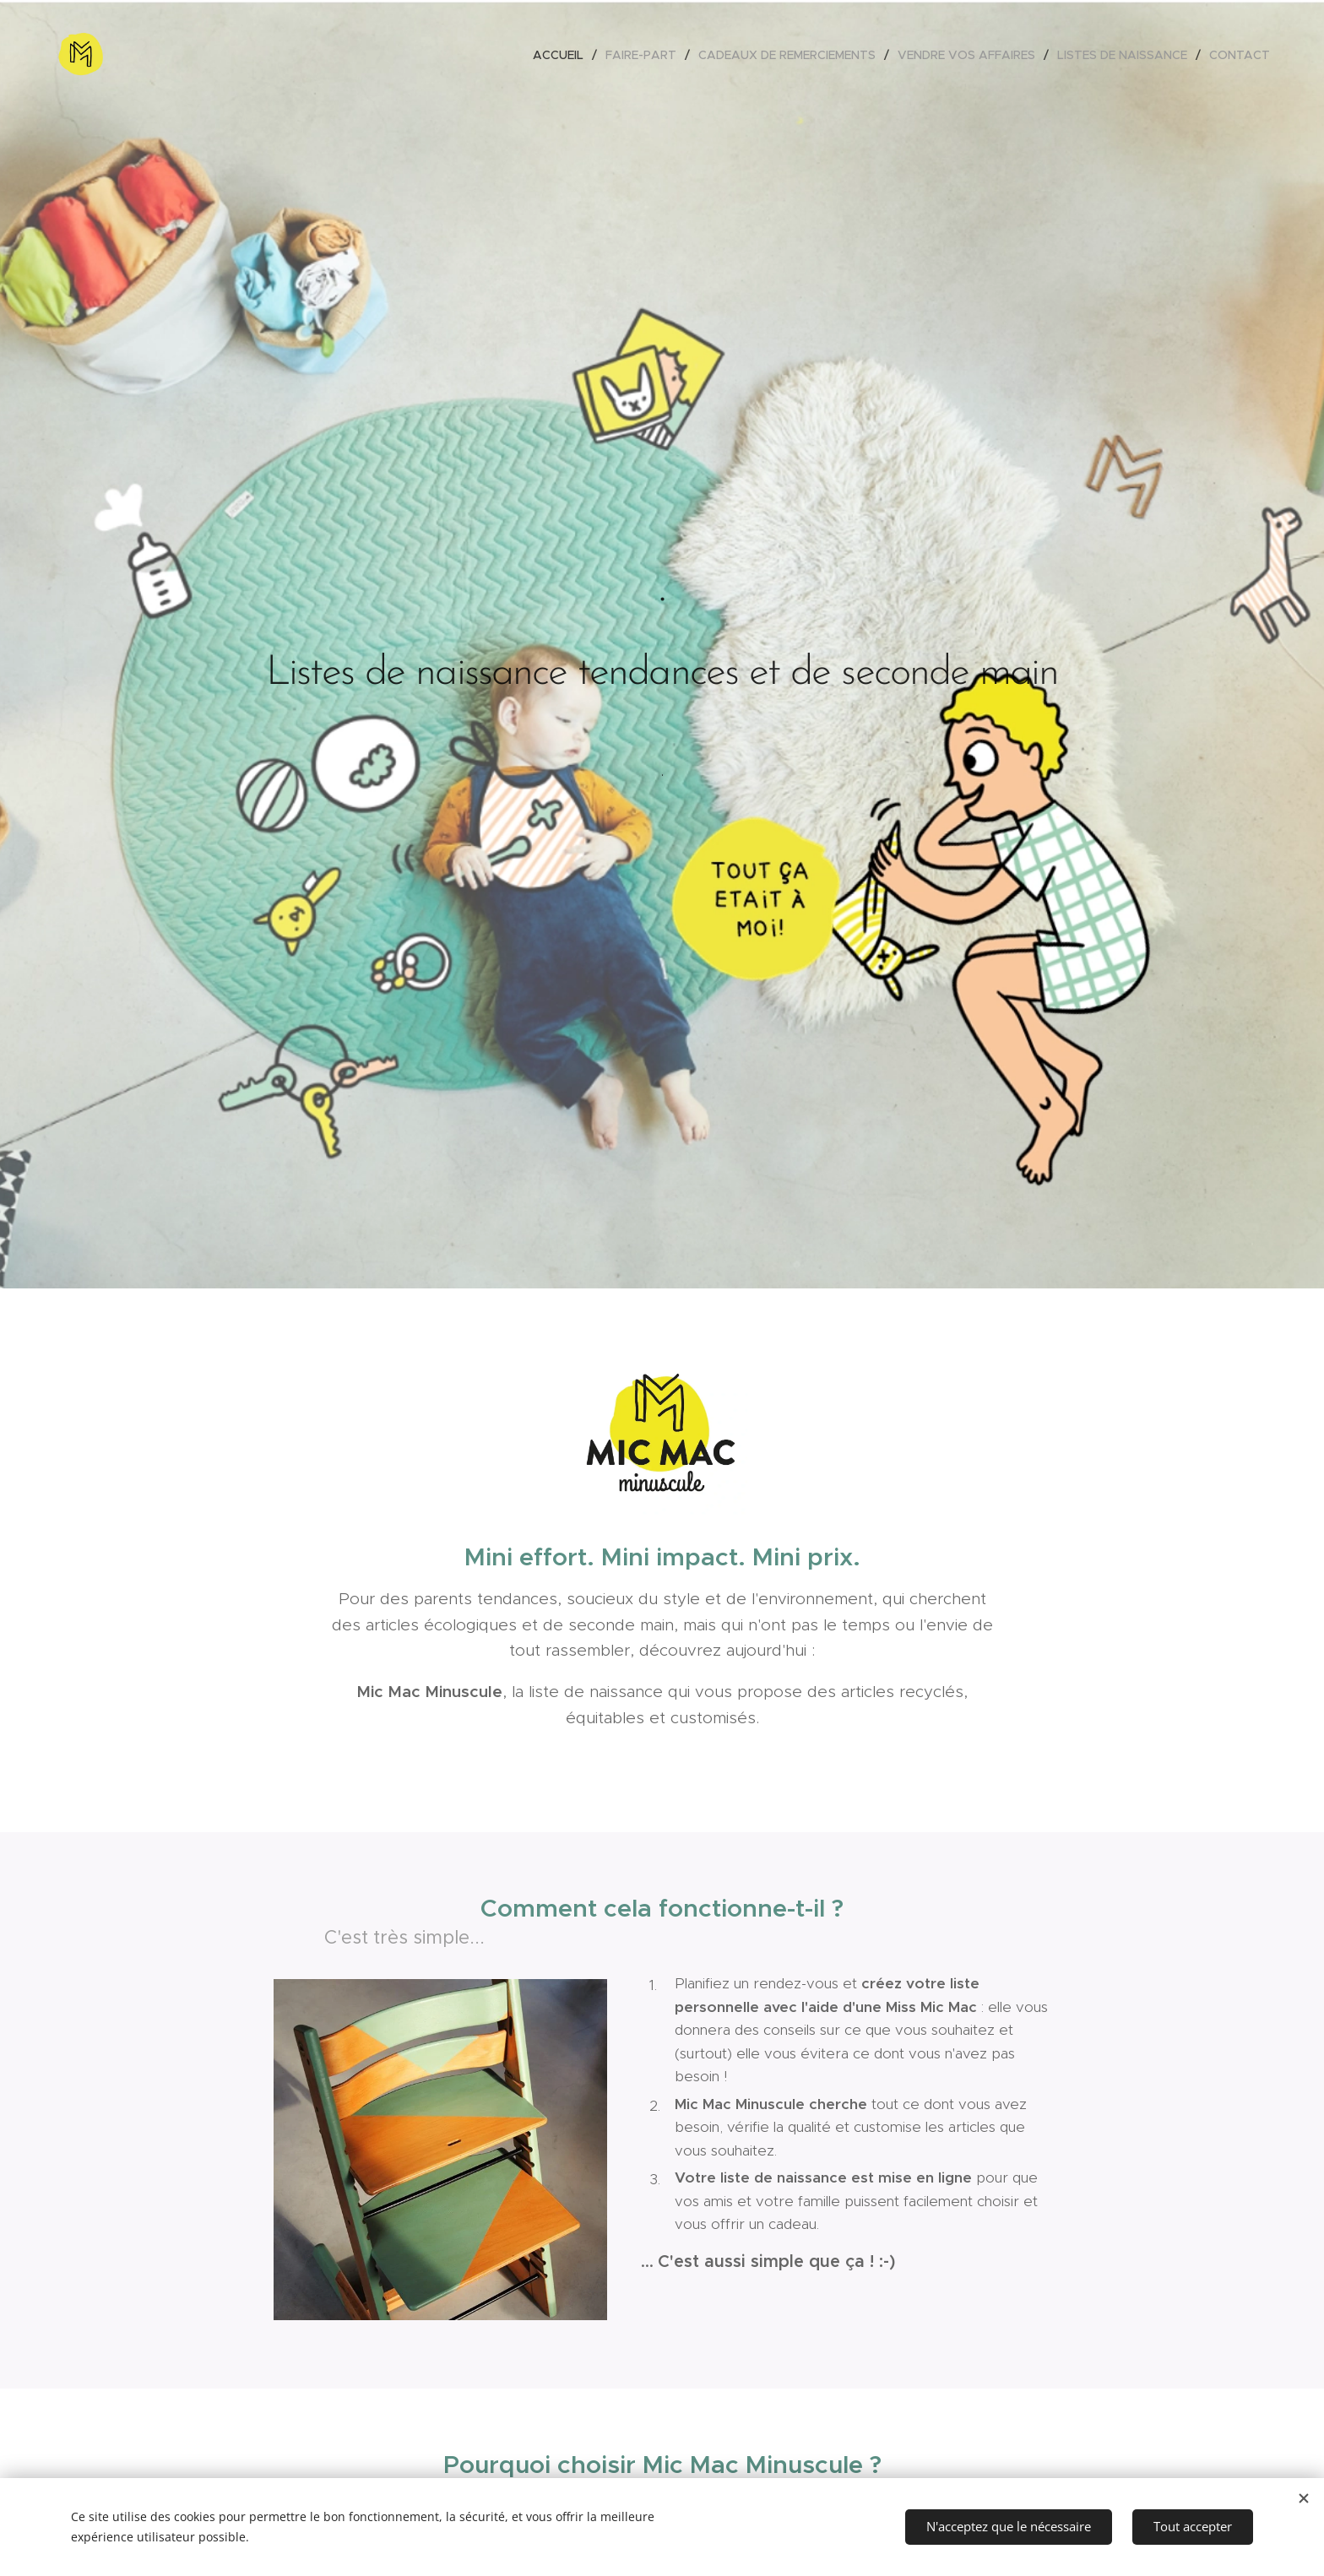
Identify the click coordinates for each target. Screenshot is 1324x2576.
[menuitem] (563, 55)
